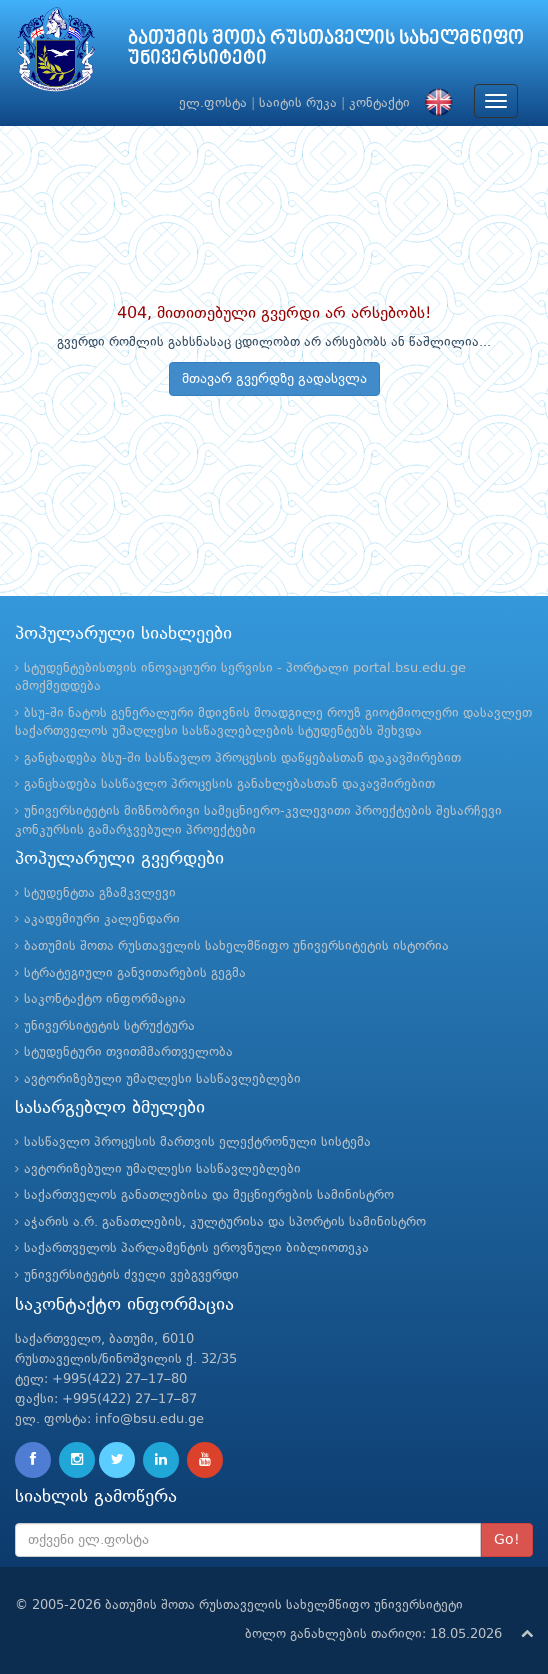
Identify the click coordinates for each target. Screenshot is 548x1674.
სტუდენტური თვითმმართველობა (128, 1052)
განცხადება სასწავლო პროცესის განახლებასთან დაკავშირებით (229, 784)
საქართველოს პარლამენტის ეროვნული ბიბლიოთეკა (196, 1248)
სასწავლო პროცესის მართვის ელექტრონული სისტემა (197, 1142)
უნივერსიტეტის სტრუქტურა (109, 1026)
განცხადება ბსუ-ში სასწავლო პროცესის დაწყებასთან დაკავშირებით (242, 758)
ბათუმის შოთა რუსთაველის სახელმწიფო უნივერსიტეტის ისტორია (236, 946)
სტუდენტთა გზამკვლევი (100, 893)
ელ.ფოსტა (213, 103)
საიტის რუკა (298, 103)
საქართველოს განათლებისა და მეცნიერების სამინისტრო (209, 1195)
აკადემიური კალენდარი (102, 919)
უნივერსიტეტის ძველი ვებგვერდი (131, 1275)
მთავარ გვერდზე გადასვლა (274, 379)
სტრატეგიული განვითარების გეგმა (135, 973)
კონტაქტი (379, 103)
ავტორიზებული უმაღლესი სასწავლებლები (162, 1079)
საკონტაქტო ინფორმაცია (105, 999)
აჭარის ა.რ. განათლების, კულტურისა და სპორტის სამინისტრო (225, 1222)
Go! (507, 1540)
